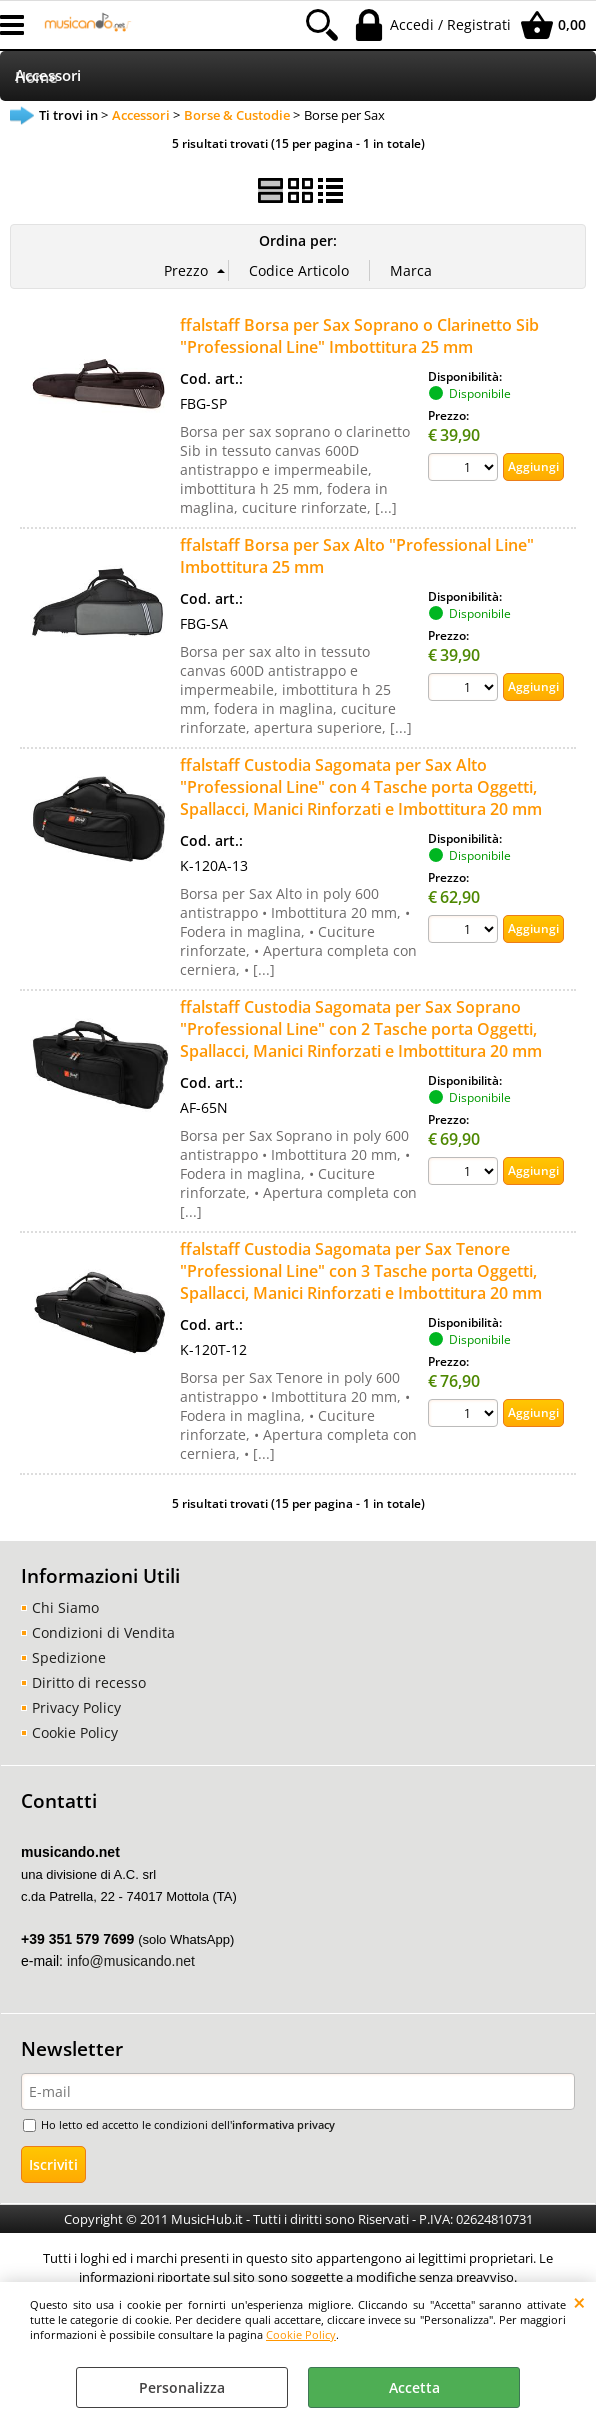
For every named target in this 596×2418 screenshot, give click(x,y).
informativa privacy (283, 2124)
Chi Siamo (65, 1607)
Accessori (48, 75)
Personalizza (182, 2387)
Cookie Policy (301, 2334)
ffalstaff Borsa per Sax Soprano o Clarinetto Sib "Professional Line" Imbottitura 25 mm (359, 336)
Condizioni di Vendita (103, 1632)
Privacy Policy (76, 1707)
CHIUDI (579, 2302)
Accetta (414, 2387)
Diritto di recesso (89, 1682)
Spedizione (69, 1657)
